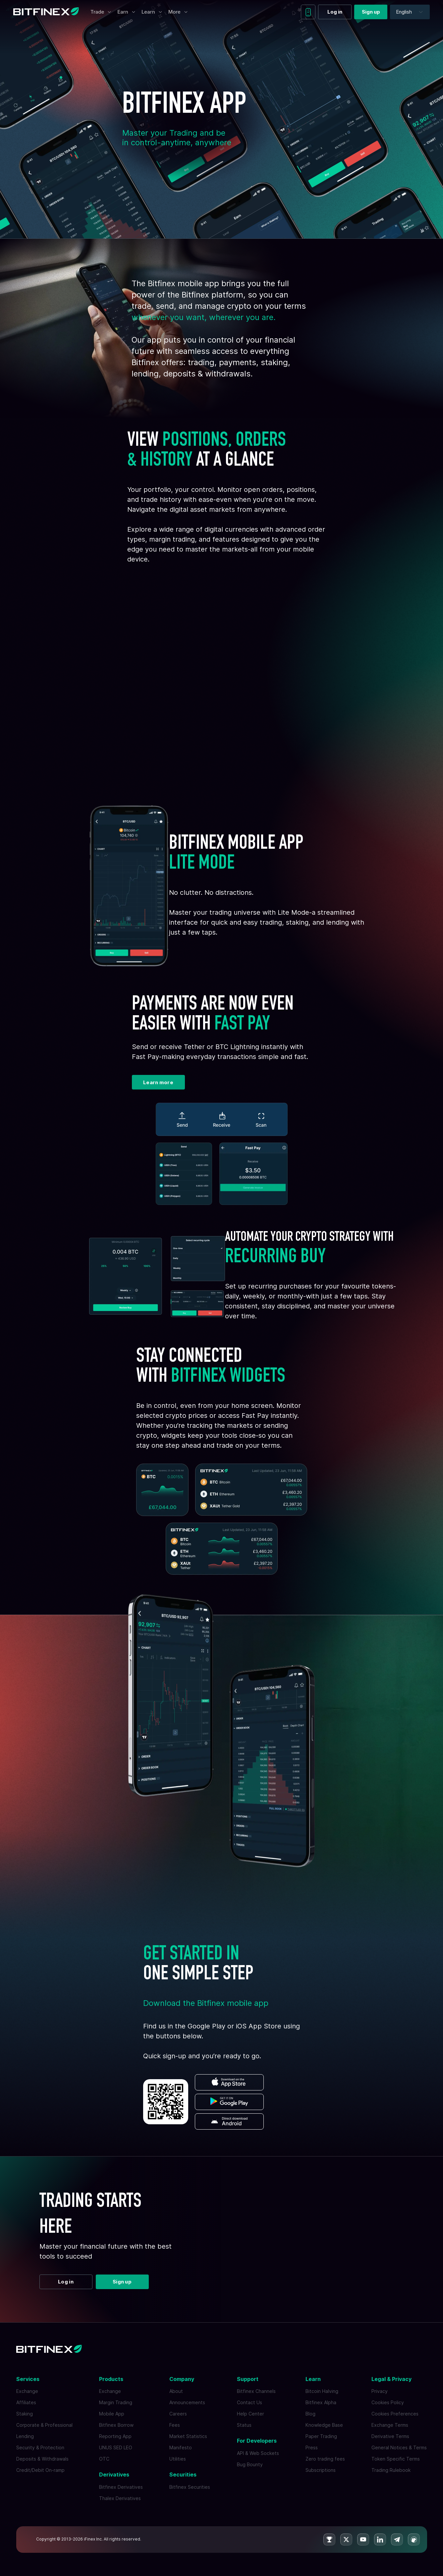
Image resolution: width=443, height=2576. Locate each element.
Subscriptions (320, 2470)
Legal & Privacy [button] (391, 2379)
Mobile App (111, 2413)
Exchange (27, 2391)
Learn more (158, 1082)
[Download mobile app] (308, 12)
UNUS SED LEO (115, 2447)
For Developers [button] (257, 2440)
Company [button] (181, 2379)
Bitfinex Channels (256, 2391)
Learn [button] (313, 2379)
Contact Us (249, 2402)
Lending (25, 2436)
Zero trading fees (325, 2459)
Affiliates (26, 2402)
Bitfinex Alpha (320, 2402)
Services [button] (27, 2379)
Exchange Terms (389, 2425)
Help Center (250, 2413)
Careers (178, 2413)
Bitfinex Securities (189, 2487)
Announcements (187, 2402)
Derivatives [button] (114, 2474)
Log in (334, 12)
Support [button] (247, 2379)
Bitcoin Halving (321, 2391)
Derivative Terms (390, 2436)
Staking (24, 2413)
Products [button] (111, 2379)
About (176, 2391)
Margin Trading (115, 2402)
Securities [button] (182, 2474)
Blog (310, 2413)
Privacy (379, 2391)
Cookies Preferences (394, 2413)
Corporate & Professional (44, 2425)
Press (311, 2447)
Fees (174, 2425)
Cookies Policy (387, 2402)
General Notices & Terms (399, 2447)
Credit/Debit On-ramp (40, 2470)
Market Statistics (188, 2436)
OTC (104, 2459)
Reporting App (115, 2436)
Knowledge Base (324, 2425)
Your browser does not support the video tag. (221, 676)
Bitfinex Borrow (116, 2425)
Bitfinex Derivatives (121, 2487)
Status (244, 2425)
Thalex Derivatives (120, 2498)
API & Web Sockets (258, 2453)
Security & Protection (40, 2447)
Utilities (177, 2459)
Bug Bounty (250, 2464)
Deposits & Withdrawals (42, 2459)
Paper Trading (321, 2436)
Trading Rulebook (391, 2470)
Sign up (371, 12)
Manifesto (180, 2447)
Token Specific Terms (395, 2459)
